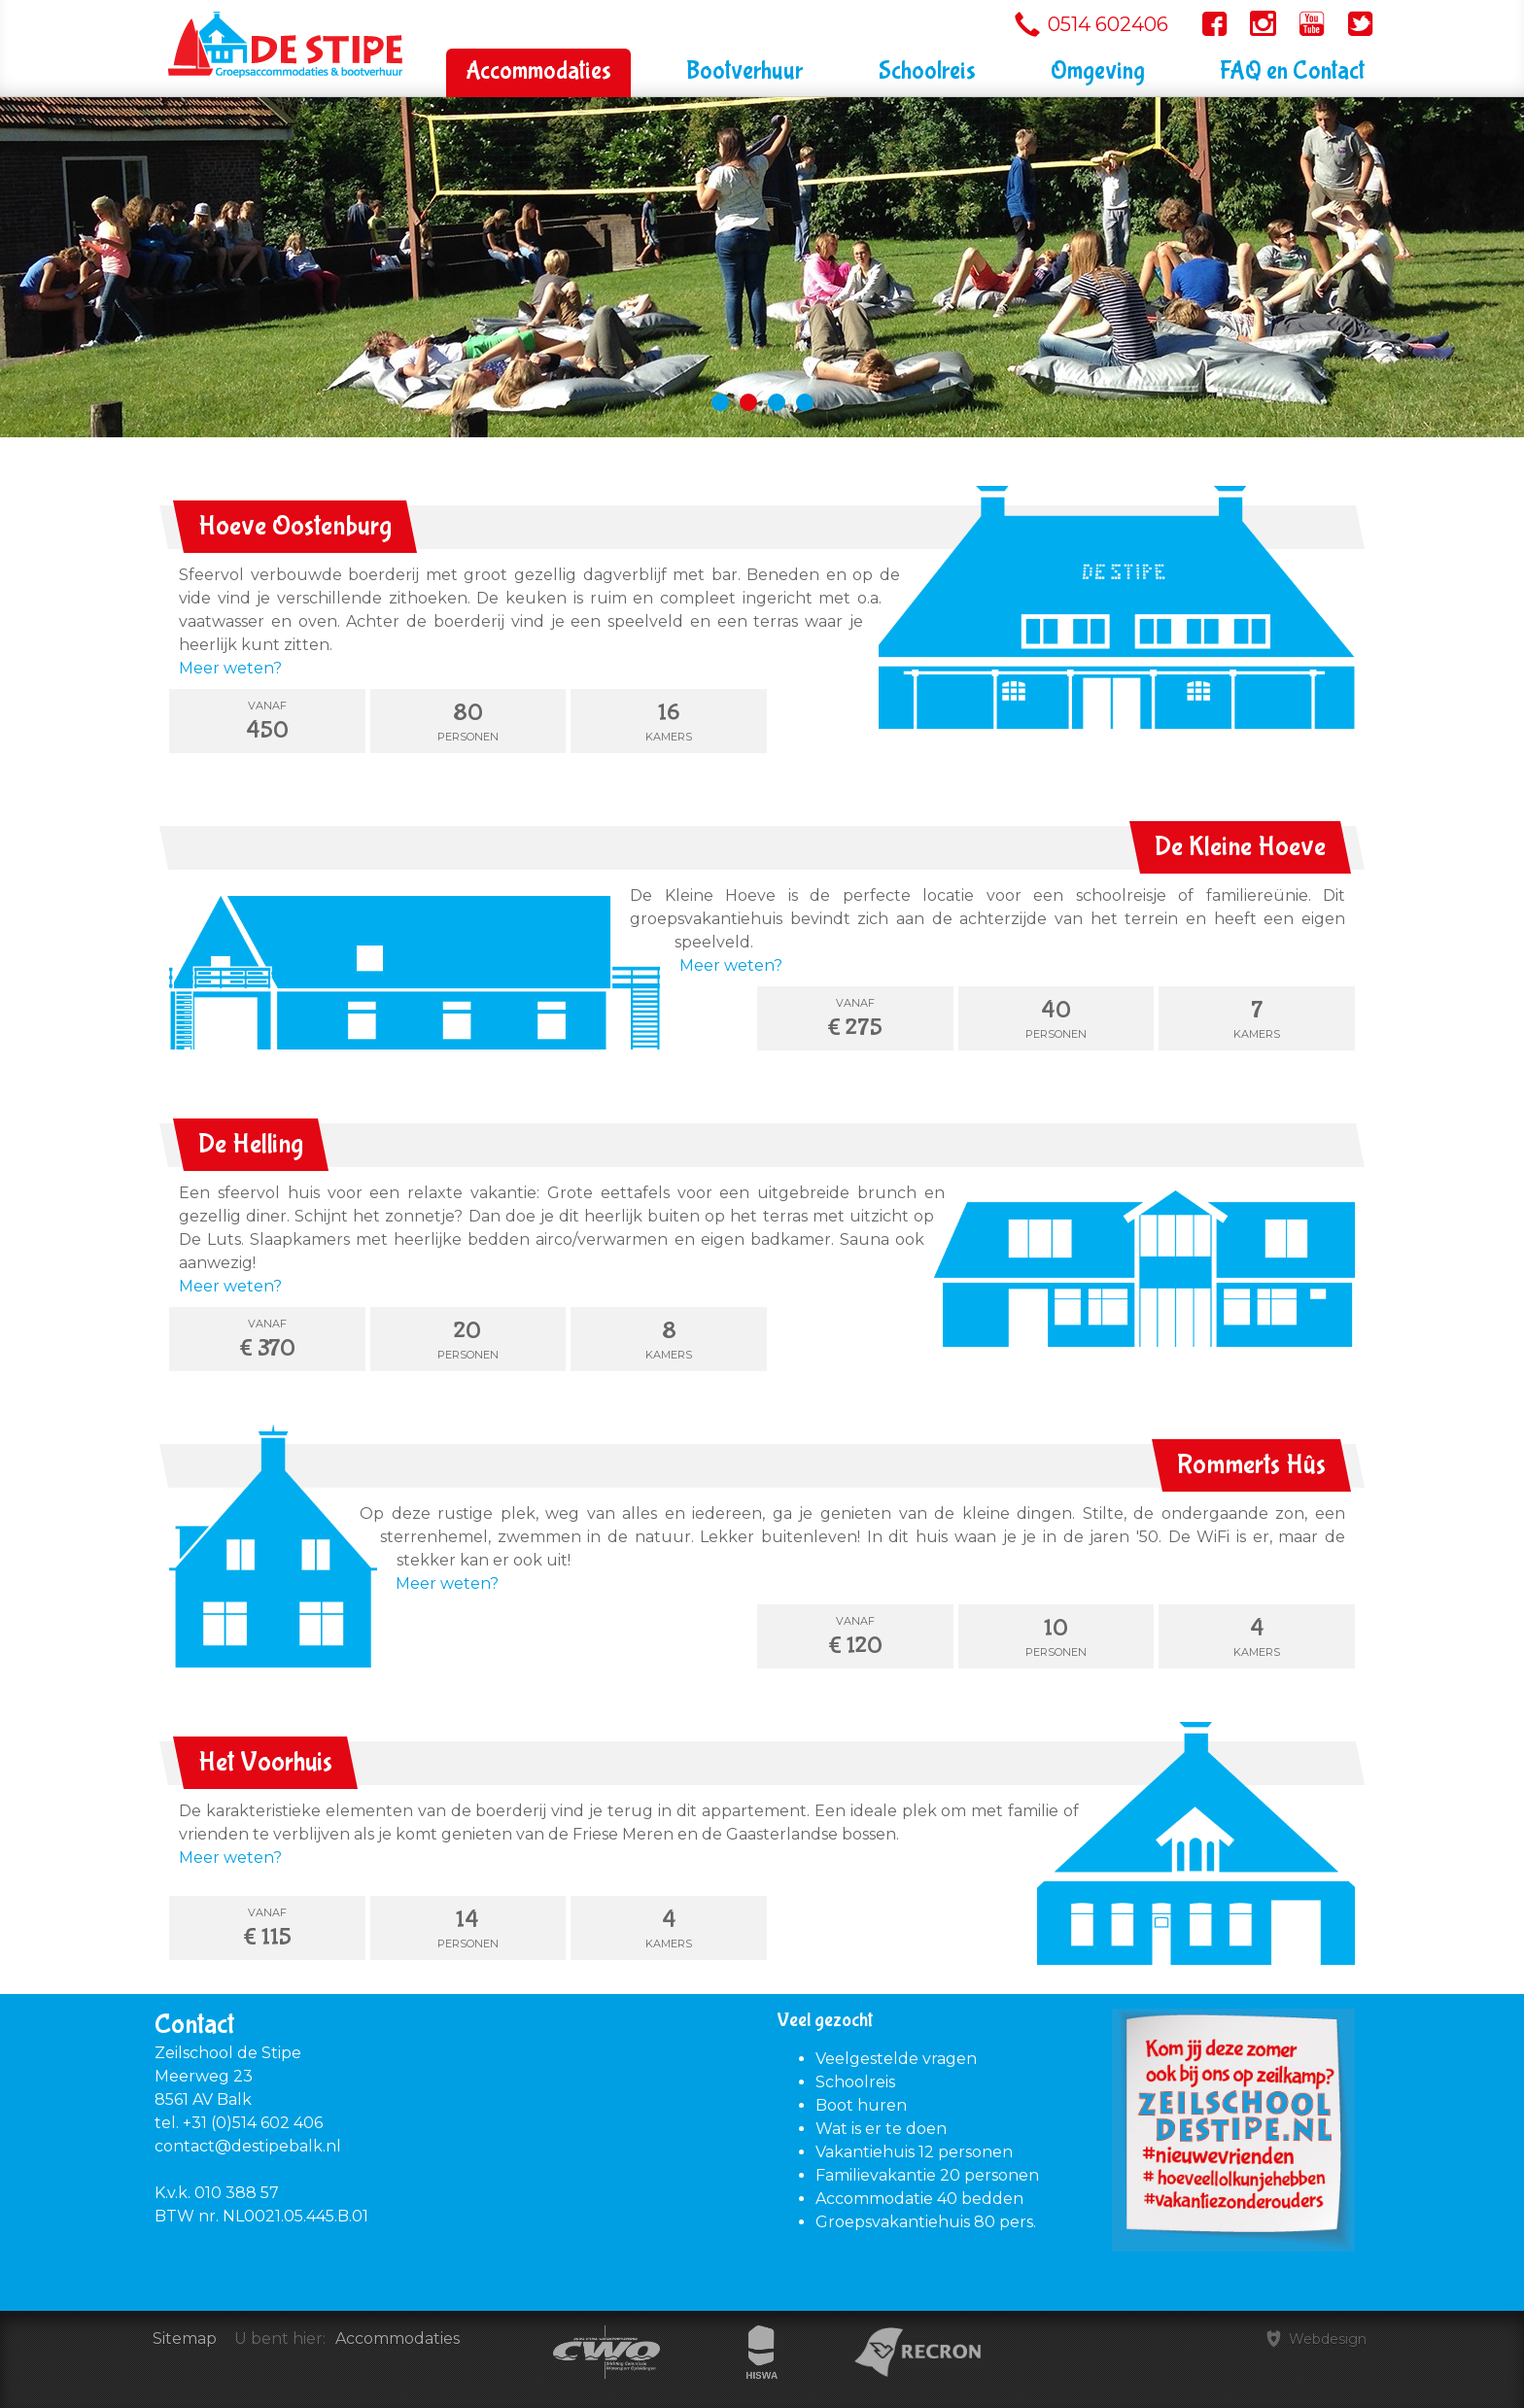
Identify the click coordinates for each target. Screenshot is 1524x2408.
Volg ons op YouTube (1311, 26)
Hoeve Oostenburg (295, 526)
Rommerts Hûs (1251, 1465)
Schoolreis (927, 71)
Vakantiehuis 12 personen (914, 2152)
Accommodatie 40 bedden (919, 2198)
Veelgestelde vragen (896, 2058)
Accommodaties (538, 71)
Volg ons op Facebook (1214, 26)
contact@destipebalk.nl (248, 2146)
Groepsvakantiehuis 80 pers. (925, 2222)
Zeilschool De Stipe (229, 23)
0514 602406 (1108, 24)
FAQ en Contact (1292, 71)
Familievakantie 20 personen (927, 2175)
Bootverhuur (744, 71)
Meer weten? (230, 668)
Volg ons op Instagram (1262, 26)
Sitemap (185, 2338)
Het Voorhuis (265, 1762)
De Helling (250, 1144)
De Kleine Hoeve (1240, 847)
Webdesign (1326, 2339)
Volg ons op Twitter (1358, 26)
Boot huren (861, 2105)
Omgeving (1098, 71)
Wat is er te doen (881, 2128)
